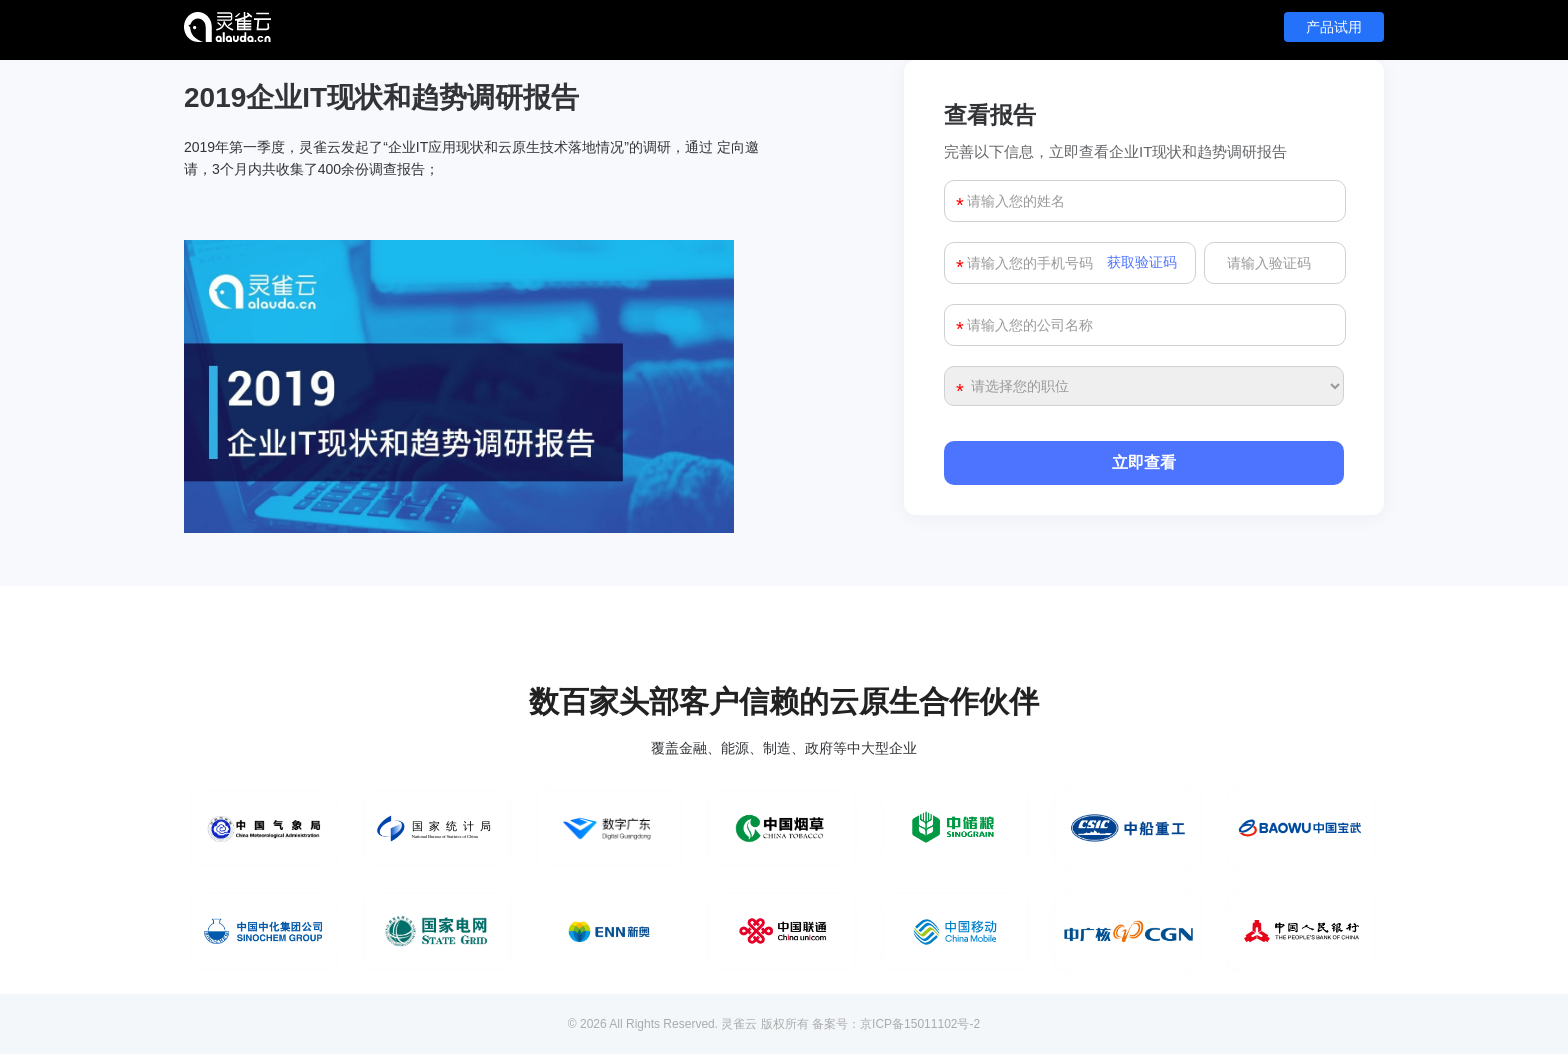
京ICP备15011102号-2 (920, 1024)
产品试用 (1334, 27)
